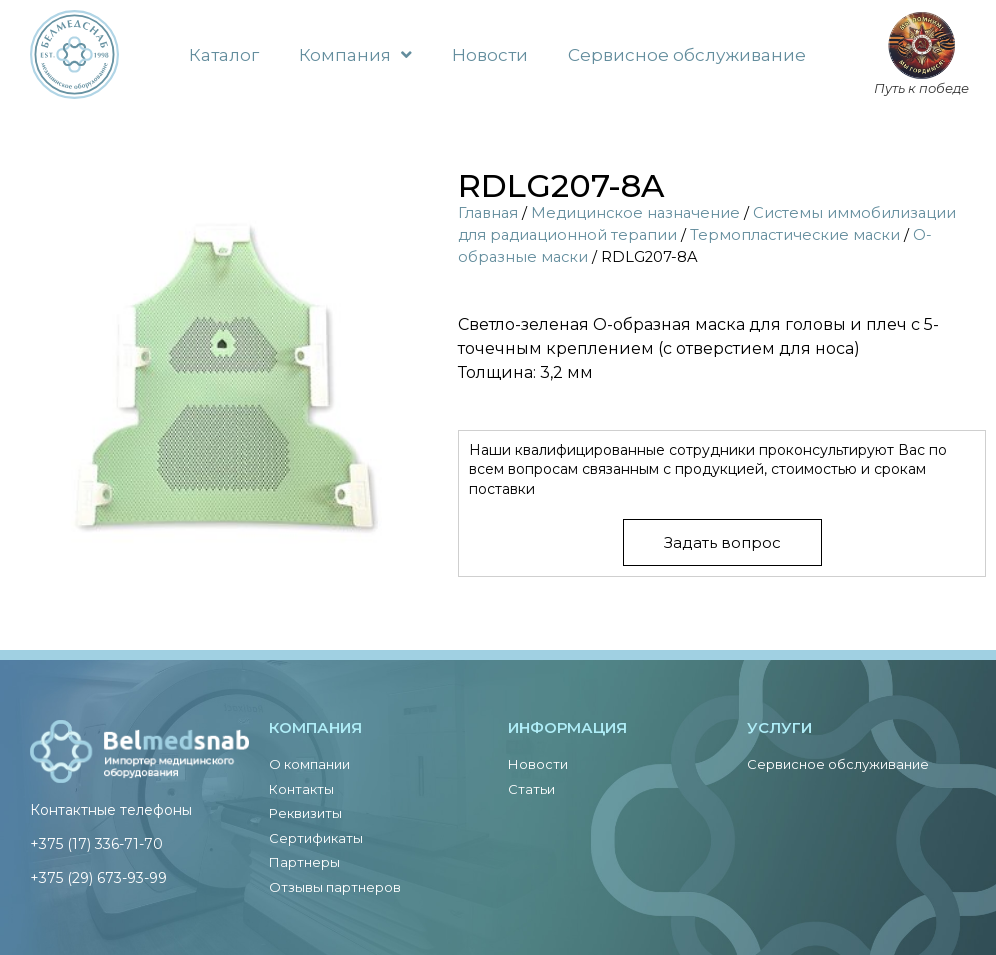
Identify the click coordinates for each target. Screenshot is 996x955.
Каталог (224, 55)
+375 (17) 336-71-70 (96, 844)
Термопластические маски (795, 235)
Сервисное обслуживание (687, 55)
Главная (488, 213)
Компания (355, 54)
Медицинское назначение (635, 213)
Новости (490, 55)
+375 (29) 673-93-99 (98, 878)
